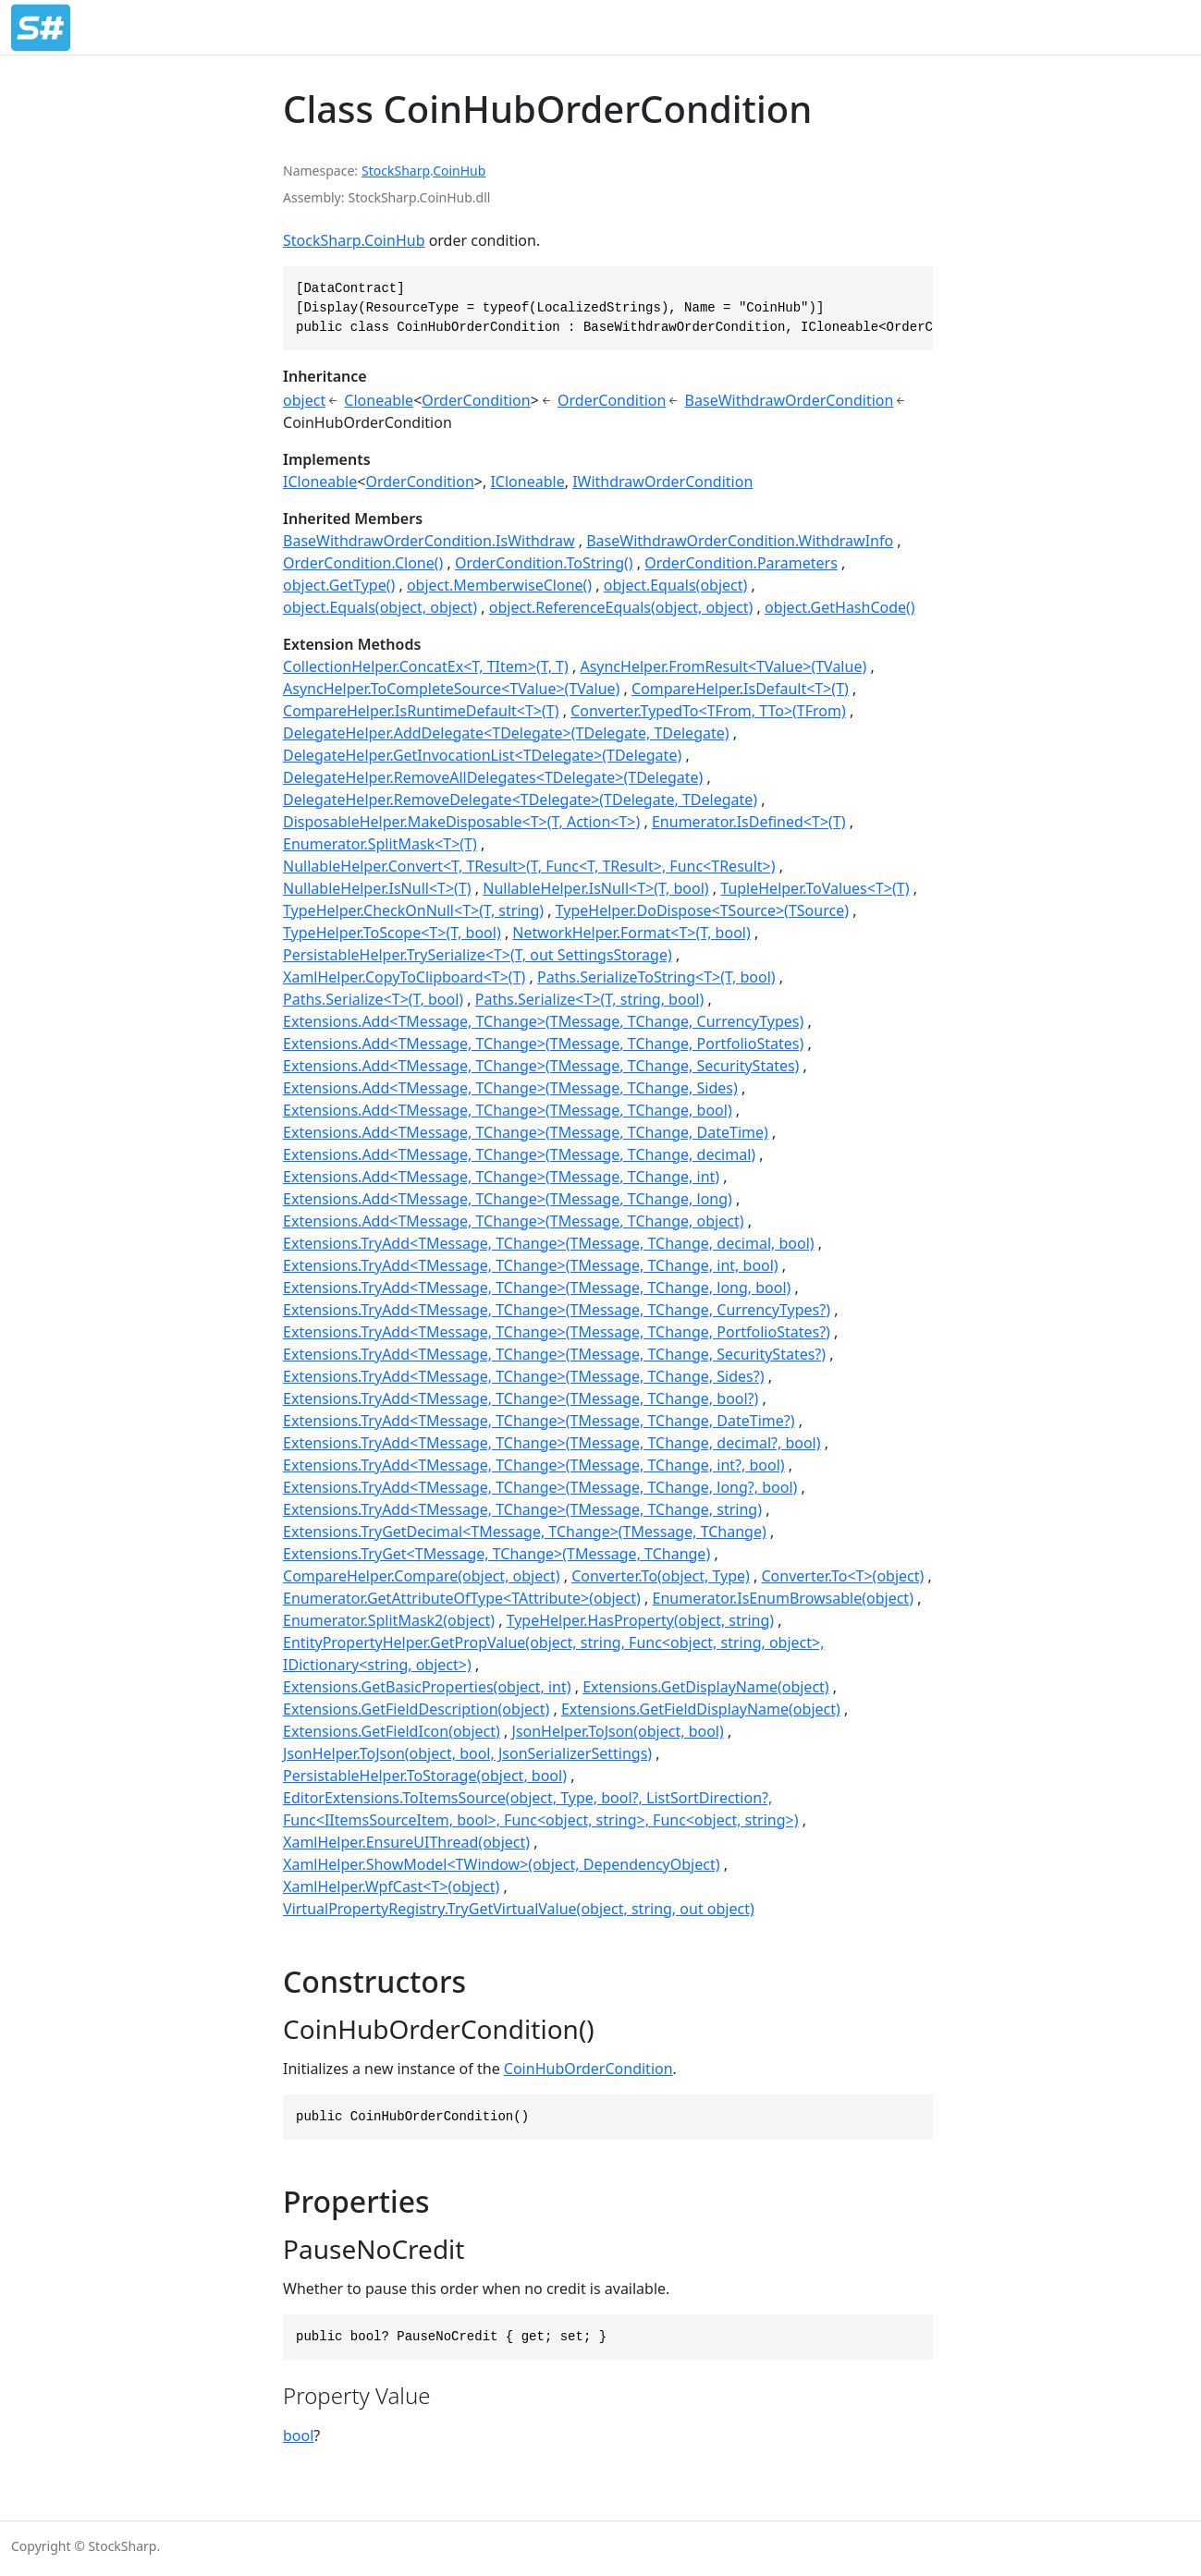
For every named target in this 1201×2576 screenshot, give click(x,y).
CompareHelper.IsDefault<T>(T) (740, 688)
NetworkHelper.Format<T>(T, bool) (631, 932)
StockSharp (396, 170)
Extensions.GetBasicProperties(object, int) (427, 1687)
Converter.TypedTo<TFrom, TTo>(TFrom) (708, 711)
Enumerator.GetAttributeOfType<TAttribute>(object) (462, 1598)
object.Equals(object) (676, 585)
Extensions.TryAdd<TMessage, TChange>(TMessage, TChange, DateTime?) (538, 1420)
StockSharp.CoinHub (353, 240)
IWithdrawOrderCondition (662, 481)
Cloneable (378, 400)
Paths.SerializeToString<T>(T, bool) (656, 977)
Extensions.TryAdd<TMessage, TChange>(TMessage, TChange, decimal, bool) (549, 1243)
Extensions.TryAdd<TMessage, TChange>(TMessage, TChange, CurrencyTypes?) (556, 1310)
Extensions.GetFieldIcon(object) (391, 1731)
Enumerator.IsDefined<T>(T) (749, 822)
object (304, 400)
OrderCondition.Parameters (741, 563)
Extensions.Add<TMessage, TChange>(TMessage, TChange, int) (501, 1176)
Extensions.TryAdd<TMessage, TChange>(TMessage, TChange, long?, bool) (540, 1487)
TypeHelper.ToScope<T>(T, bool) (392, 932)
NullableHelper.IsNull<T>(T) (377, 888)
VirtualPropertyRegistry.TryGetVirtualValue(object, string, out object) (518, 1908)
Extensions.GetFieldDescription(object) (416, 1709)
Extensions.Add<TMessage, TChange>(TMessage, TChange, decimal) (519, 1154)
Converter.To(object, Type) (660, 1576)
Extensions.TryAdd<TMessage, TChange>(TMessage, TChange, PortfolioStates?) (556, 1332)
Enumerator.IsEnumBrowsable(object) (783, 1598)
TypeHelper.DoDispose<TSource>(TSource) (702, 910)
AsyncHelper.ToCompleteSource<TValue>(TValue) (451, 688)
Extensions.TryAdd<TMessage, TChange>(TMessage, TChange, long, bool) (536, 1287)
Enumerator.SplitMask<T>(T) (380, 844)
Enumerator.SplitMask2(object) (389, 1620)
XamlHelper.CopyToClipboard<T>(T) (404, 977)
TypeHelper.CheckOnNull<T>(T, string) (413, 910)
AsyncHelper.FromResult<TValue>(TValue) (723, 666)
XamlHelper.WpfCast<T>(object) (391, 1886)
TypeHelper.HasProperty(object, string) (640, 1620)
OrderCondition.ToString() (544, 563)
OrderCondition (476, 400)
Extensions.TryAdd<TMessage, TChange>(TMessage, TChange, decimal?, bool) (552, 1443)
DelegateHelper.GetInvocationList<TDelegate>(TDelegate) (482, 755)
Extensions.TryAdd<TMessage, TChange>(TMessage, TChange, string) (522, 1509)
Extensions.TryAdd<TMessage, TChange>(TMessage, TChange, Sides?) (523, 1376)
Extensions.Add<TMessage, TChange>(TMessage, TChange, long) (507, 1199)
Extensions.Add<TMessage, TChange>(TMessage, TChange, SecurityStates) (541, 1066)
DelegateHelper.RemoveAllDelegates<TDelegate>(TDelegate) (493, 777)
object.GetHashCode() (840, 607)
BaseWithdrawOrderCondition (789, 400)
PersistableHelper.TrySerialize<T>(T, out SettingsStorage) (477, 955)
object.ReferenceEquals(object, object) (621, 607)
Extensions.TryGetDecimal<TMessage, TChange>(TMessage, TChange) (524, 1531)
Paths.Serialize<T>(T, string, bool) (589, 999)
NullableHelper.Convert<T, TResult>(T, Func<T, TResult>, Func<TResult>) (529, 866)
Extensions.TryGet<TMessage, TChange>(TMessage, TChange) (496, 1554)
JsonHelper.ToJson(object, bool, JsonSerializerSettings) (467, 1753)
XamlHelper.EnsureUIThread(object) (406, 1842)
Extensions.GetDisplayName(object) (705, 1687)
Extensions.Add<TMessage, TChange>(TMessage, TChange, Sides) (510, 1088)
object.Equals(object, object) (380, 607)
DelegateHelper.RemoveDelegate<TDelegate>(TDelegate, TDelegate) (520, 799)
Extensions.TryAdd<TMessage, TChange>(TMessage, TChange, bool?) (520, 1398)
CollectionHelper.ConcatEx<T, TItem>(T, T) (426, 666)
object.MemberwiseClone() (499, 585)
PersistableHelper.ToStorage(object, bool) (425, 1775)
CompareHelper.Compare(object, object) (421, 1576)
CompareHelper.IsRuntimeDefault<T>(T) (420, 711)
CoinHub (459, 170)
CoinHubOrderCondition (588, 2068)
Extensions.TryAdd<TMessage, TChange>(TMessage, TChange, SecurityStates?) (554, 1354)
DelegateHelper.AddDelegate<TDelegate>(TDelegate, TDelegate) (506, 733)
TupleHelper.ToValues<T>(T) (814, 888)
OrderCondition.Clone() (363, 563)
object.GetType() (339, 585)
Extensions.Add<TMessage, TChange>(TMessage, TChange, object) (513, 1221)
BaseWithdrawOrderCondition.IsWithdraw (429, 541)
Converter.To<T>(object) (843, 1576)
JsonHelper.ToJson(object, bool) (618, 1731)
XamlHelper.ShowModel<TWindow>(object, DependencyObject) (501, 1864)
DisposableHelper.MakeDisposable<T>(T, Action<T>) (461, 822)
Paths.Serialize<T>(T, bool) (373, 999)
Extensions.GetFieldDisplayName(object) (700, 1709)
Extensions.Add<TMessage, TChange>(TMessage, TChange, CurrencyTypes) (543, 1021)
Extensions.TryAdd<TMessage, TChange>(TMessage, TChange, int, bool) (530, 1265)
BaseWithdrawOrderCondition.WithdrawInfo (739, 541)
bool (298, 2435)
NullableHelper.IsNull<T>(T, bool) (595, 888)
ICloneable (320, 481)
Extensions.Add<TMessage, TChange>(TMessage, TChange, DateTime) (525, 1132)
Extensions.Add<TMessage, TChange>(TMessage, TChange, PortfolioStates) (543, 1043)
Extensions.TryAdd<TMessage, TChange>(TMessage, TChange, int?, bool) (534, 1465)
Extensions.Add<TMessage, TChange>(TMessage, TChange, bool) (507, 1110)
